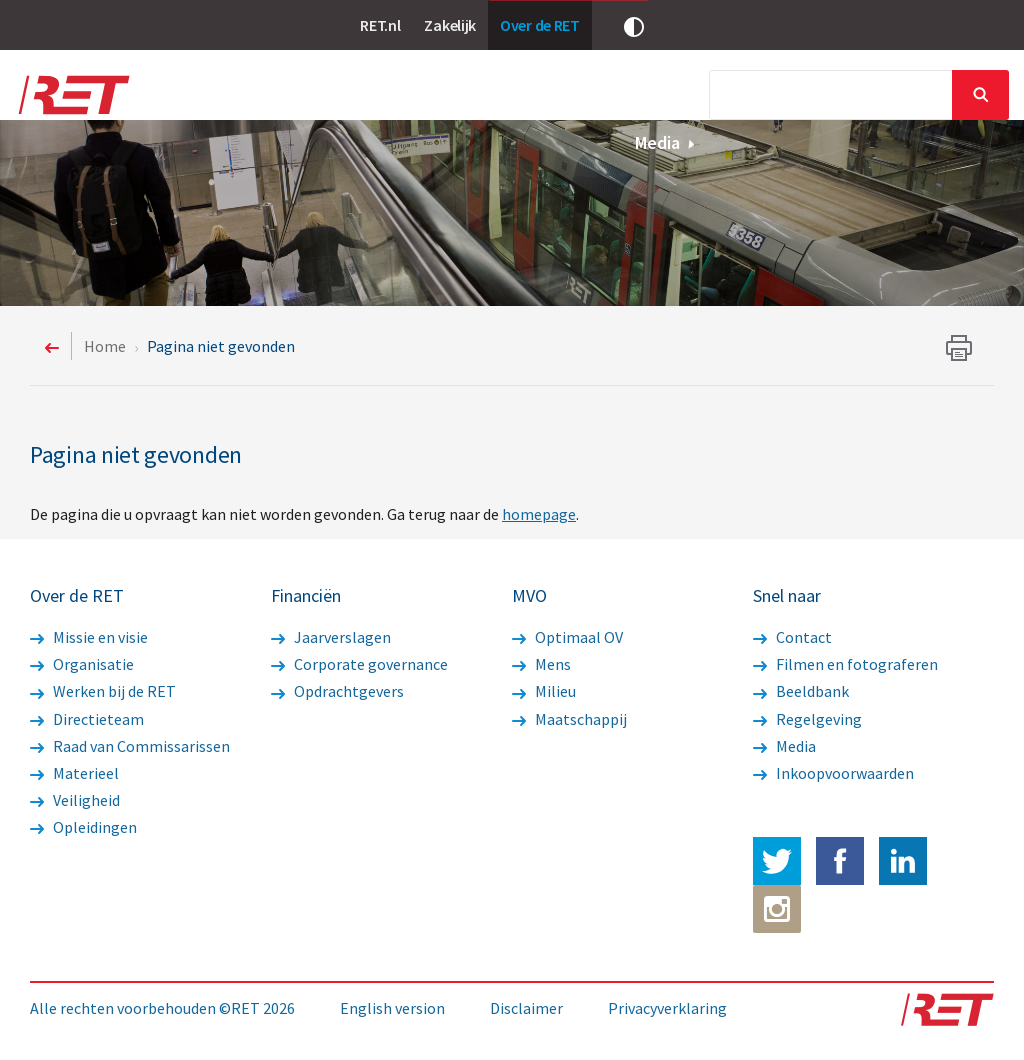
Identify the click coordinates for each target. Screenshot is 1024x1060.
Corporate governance (359, 664)
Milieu (544, 691)
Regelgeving (807, 719)
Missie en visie (89, 637)
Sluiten (980, 95)
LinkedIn (903, 861)
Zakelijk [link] (450, 25)
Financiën (599, 97)
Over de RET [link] (540, 25)
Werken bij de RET (103, 691)
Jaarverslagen (331, 637)
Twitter (777, 861)
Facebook (840, 861)
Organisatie (82, 664)
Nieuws (350, 97)
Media (665, 142)
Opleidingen (83, 827)
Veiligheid (75, 800)
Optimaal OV (567, 637)
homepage (539, 514)
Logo (72, 95)
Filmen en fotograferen (845, 664)
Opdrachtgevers (337, 691)
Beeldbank (801, 691)
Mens (541, 664)
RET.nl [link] (380, 25)
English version (392, 1008)
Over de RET (245, 97)
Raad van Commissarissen (130, 746)
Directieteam (87, 719)
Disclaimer (526, 1008)
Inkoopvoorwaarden (833, 773)
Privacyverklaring (667, 1008)
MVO (691, 97)
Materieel (74, 773)
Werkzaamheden (466, 97)
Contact (792, 637)
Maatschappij (569, 719)
